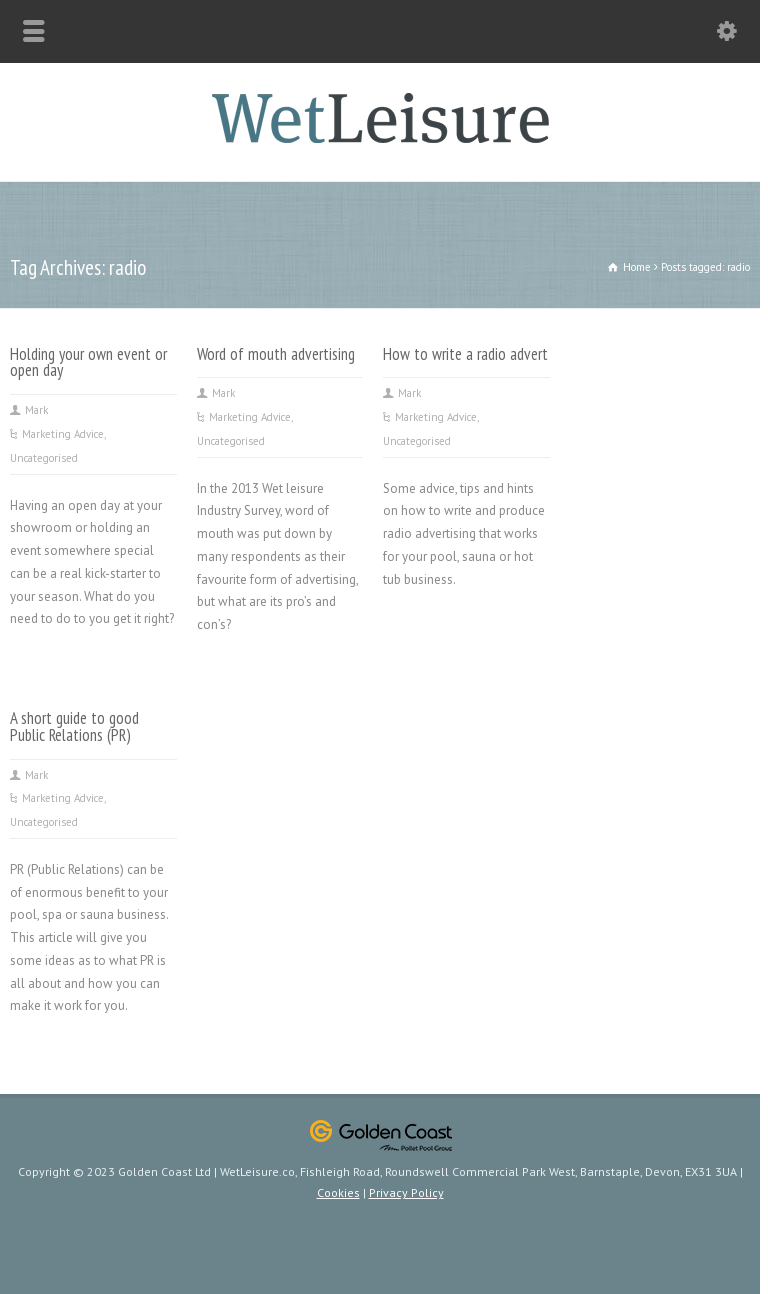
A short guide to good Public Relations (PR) (74, 726)
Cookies (338, 1192)
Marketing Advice (63, 434)
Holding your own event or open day (88, 362)
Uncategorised (44, 458)
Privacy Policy (406, 1192)
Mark (36, 410)
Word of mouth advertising (276, 354)
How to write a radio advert (465, 354)
